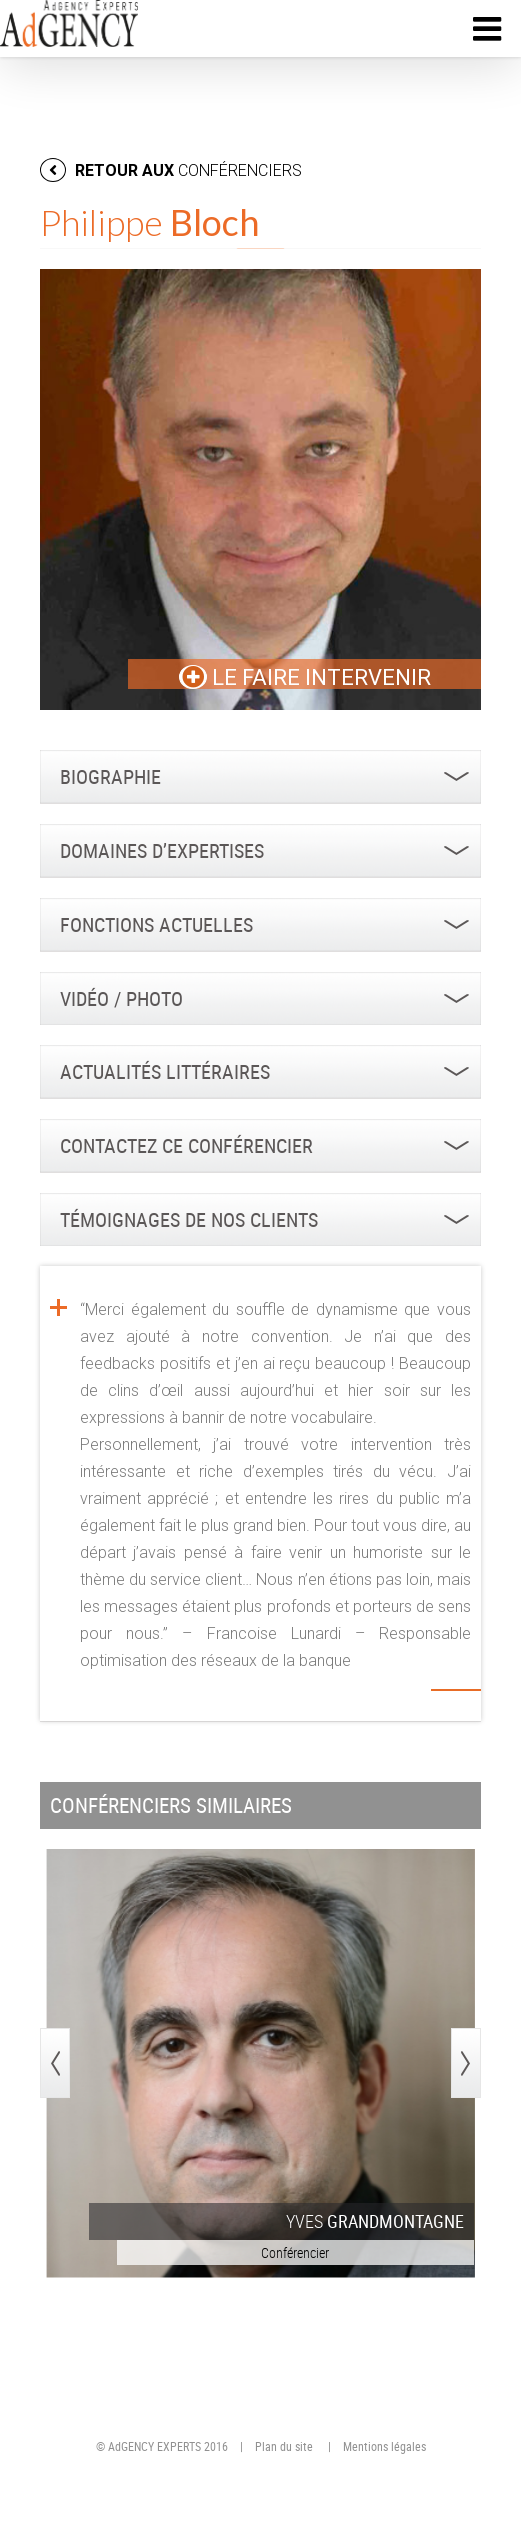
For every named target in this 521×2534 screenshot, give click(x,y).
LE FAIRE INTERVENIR (305, 677)
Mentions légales (384, 2446)
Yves (375, 2221)
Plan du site (284, 2446)
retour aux (171, 170)
